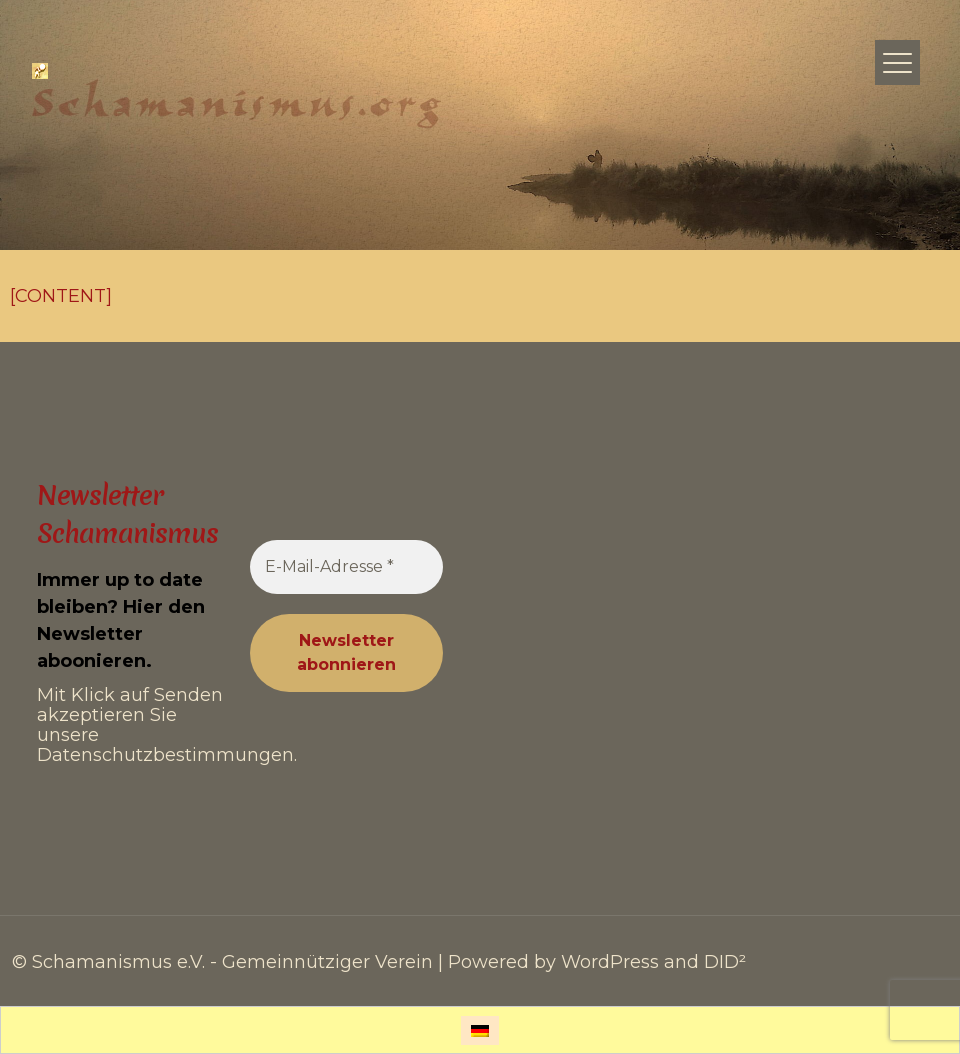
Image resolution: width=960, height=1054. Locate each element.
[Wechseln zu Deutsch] (480, 1030)
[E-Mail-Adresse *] (346, 567)
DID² (725, 962)
